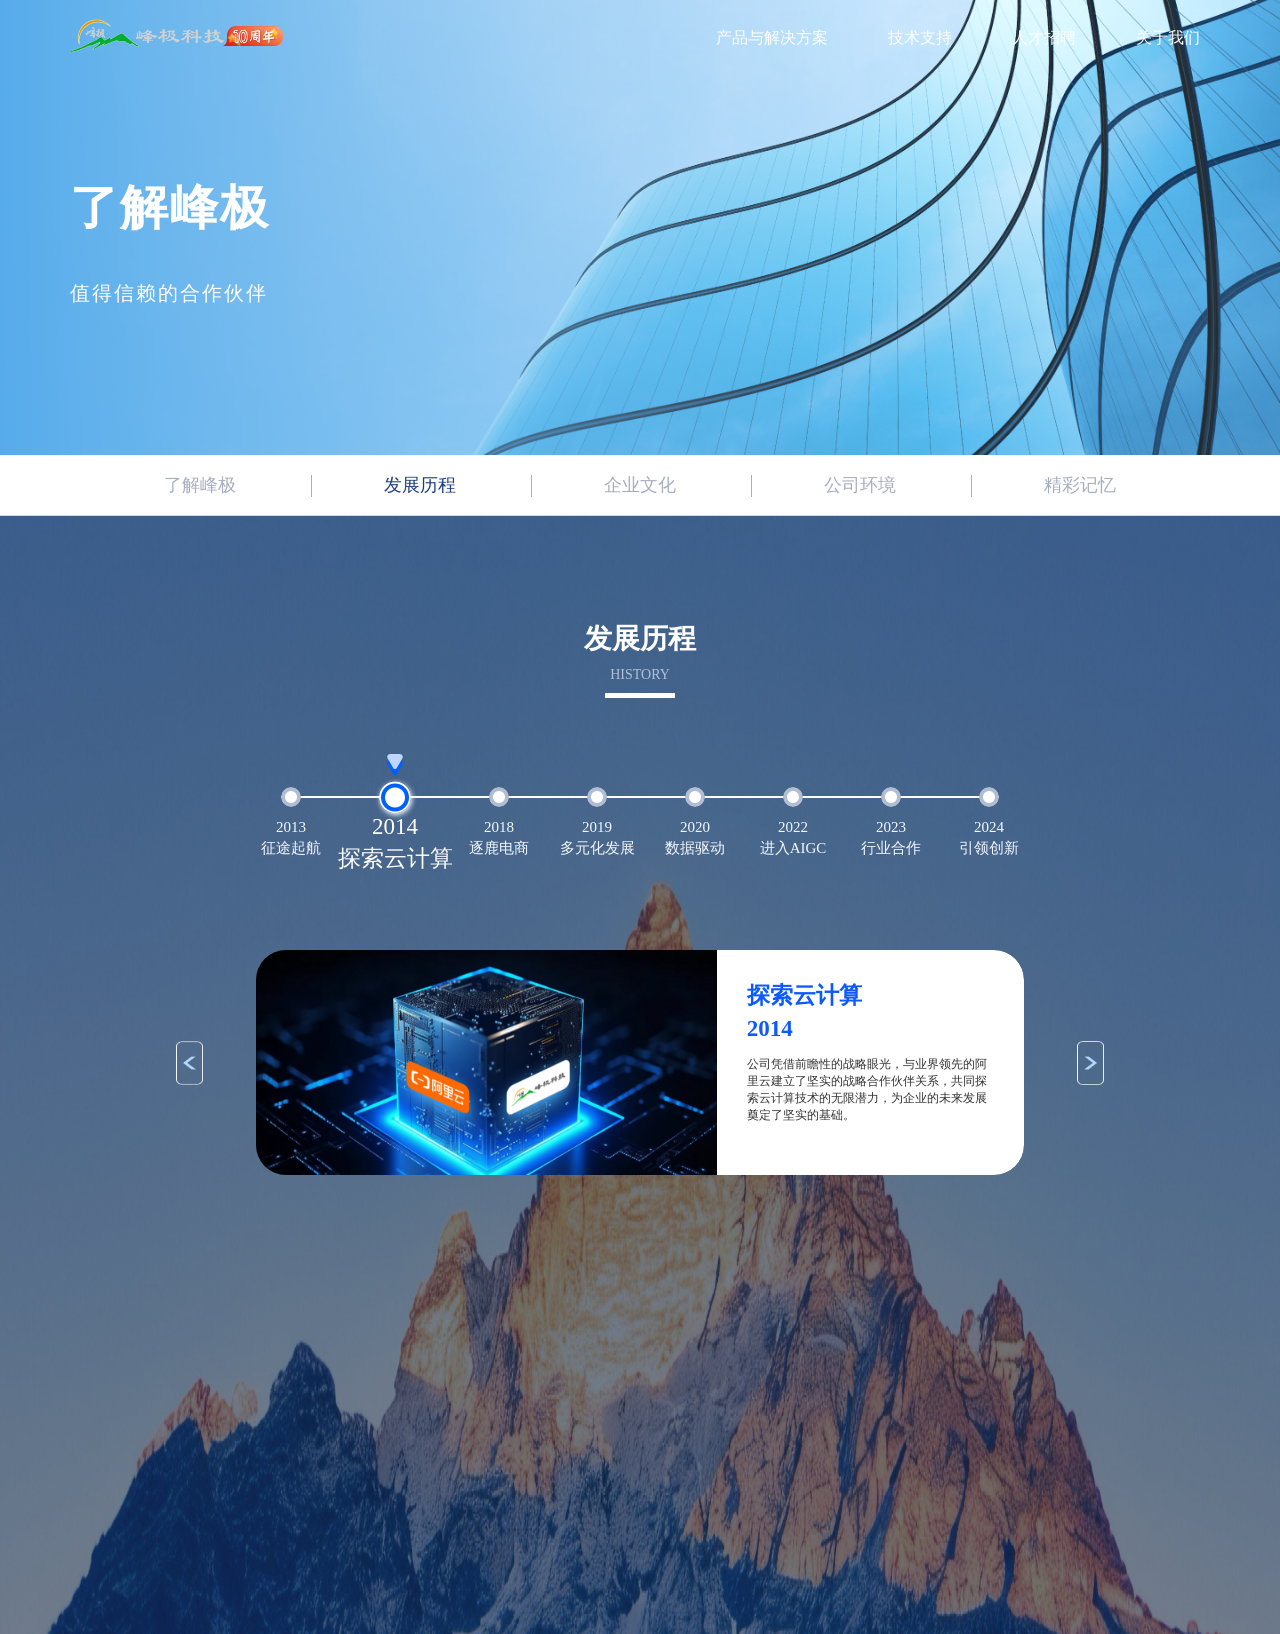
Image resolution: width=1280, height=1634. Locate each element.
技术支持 (920, 37)
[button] (189, 1063)
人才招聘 (1044, 37)
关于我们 (1168, 37)
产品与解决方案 (772, 37)
